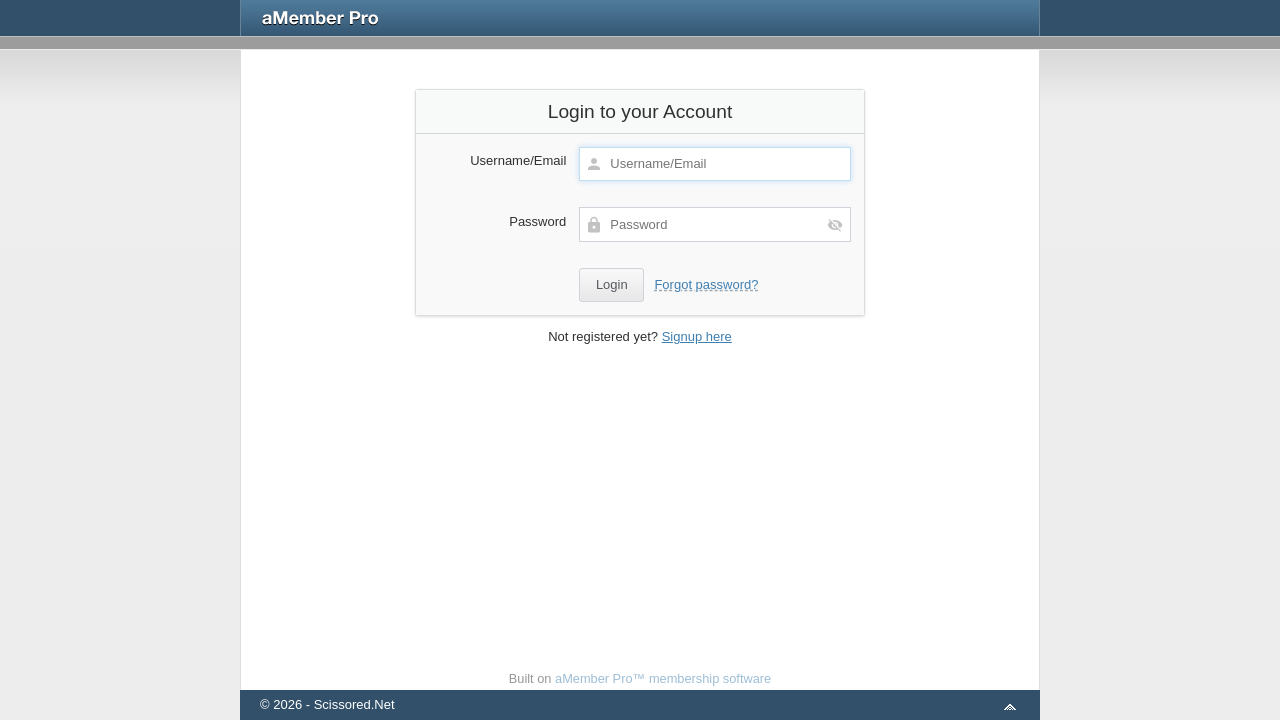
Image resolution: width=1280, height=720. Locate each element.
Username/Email (518, 160)
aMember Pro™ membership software (663, 678)
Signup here (697, 336)
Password (537, 221)
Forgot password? (706, 284)
